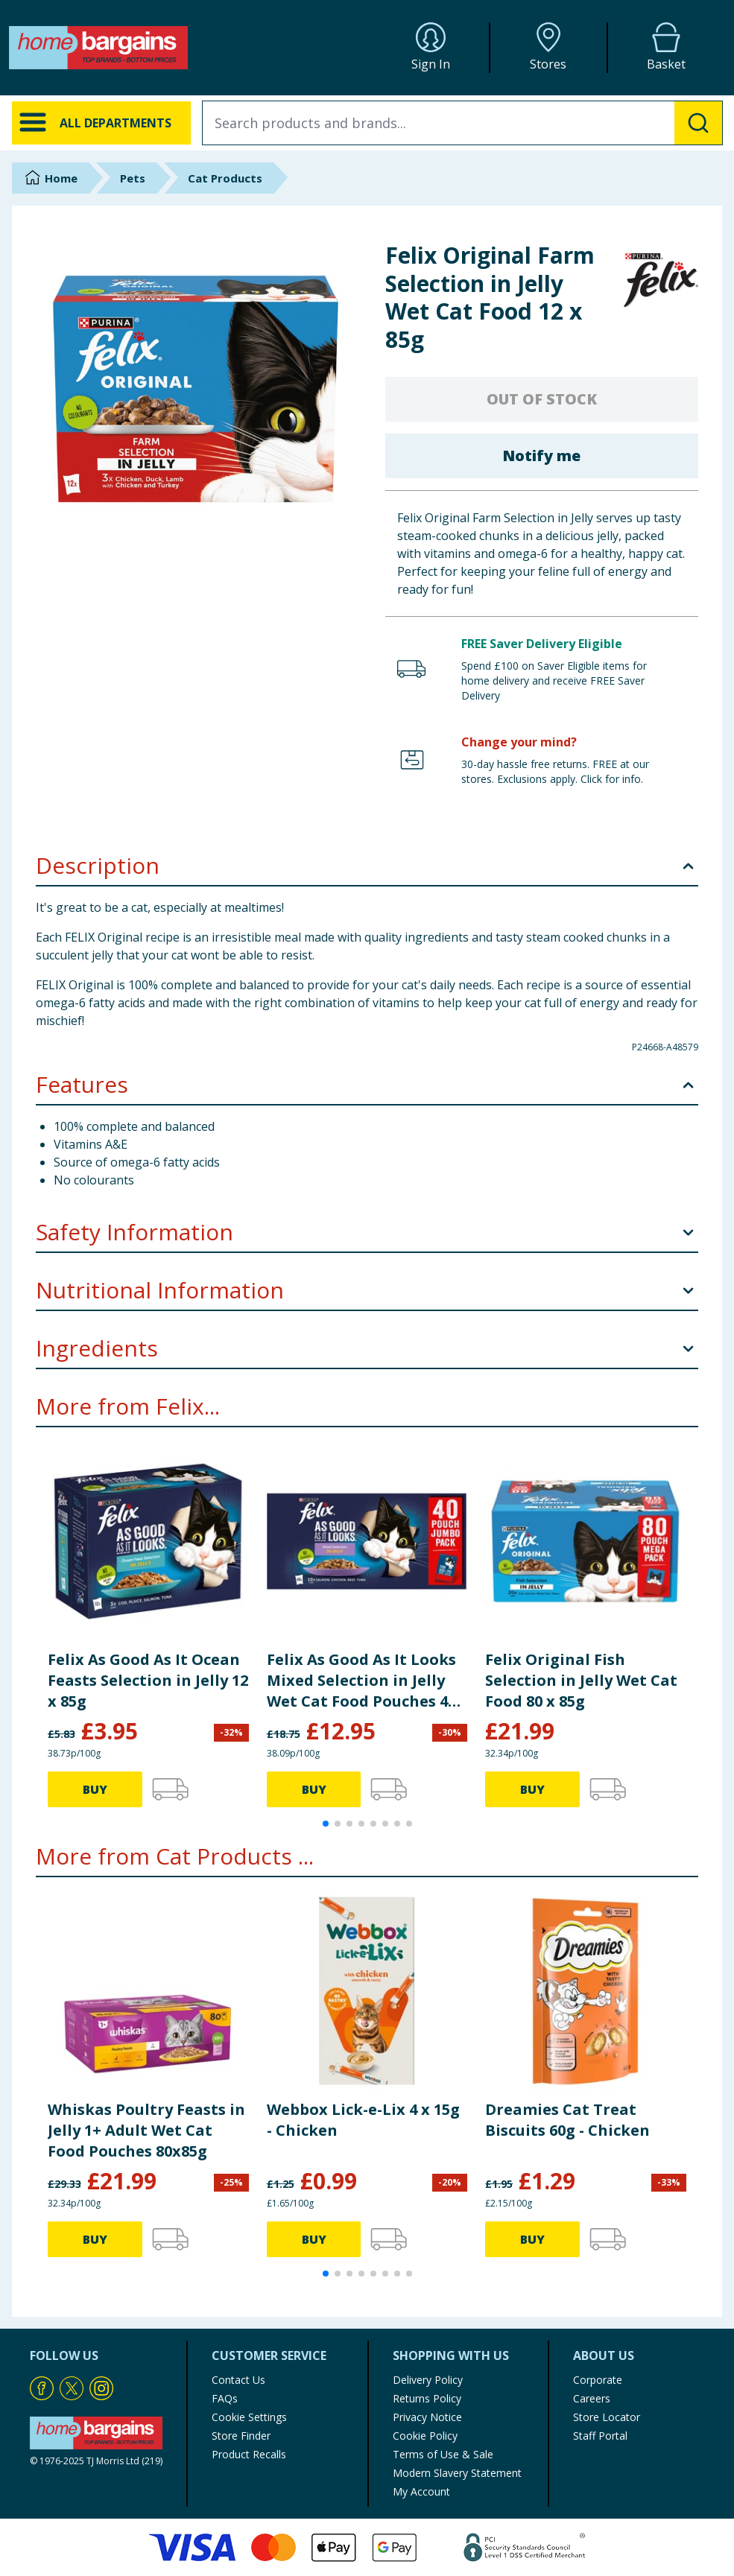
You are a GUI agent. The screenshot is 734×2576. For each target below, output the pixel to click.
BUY (95, 1789)
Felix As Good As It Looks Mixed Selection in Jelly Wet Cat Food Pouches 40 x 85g (361, 1680)
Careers (591, 2398)
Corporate (597, 2380)
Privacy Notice (427, 2417)
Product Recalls (249, 2454)
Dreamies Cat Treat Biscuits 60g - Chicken (567, 2119)
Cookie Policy (425, 2436)
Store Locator (606, 2417)
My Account (421, 2491)
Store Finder (241, 2436)
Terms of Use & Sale (443, 2454)
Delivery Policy (428, 2380)
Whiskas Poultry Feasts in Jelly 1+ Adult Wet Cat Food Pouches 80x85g (146, 2130)
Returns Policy (427, 2398)
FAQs (225, 2398)
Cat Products (225, 178)
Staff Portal (600, 2436)
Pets (132, 178)
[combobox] (462, 123)
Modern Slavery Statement (457, 2473)
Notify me (541, 455)
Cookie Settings (249, 2417)
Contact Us (238, 2380)
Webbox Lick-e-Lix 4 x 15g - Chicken (363, 2119)
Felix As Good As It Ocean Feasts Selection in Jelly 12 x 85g (148, 1680)
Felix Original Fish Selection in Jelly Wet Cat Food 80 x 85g (581, 1680)
